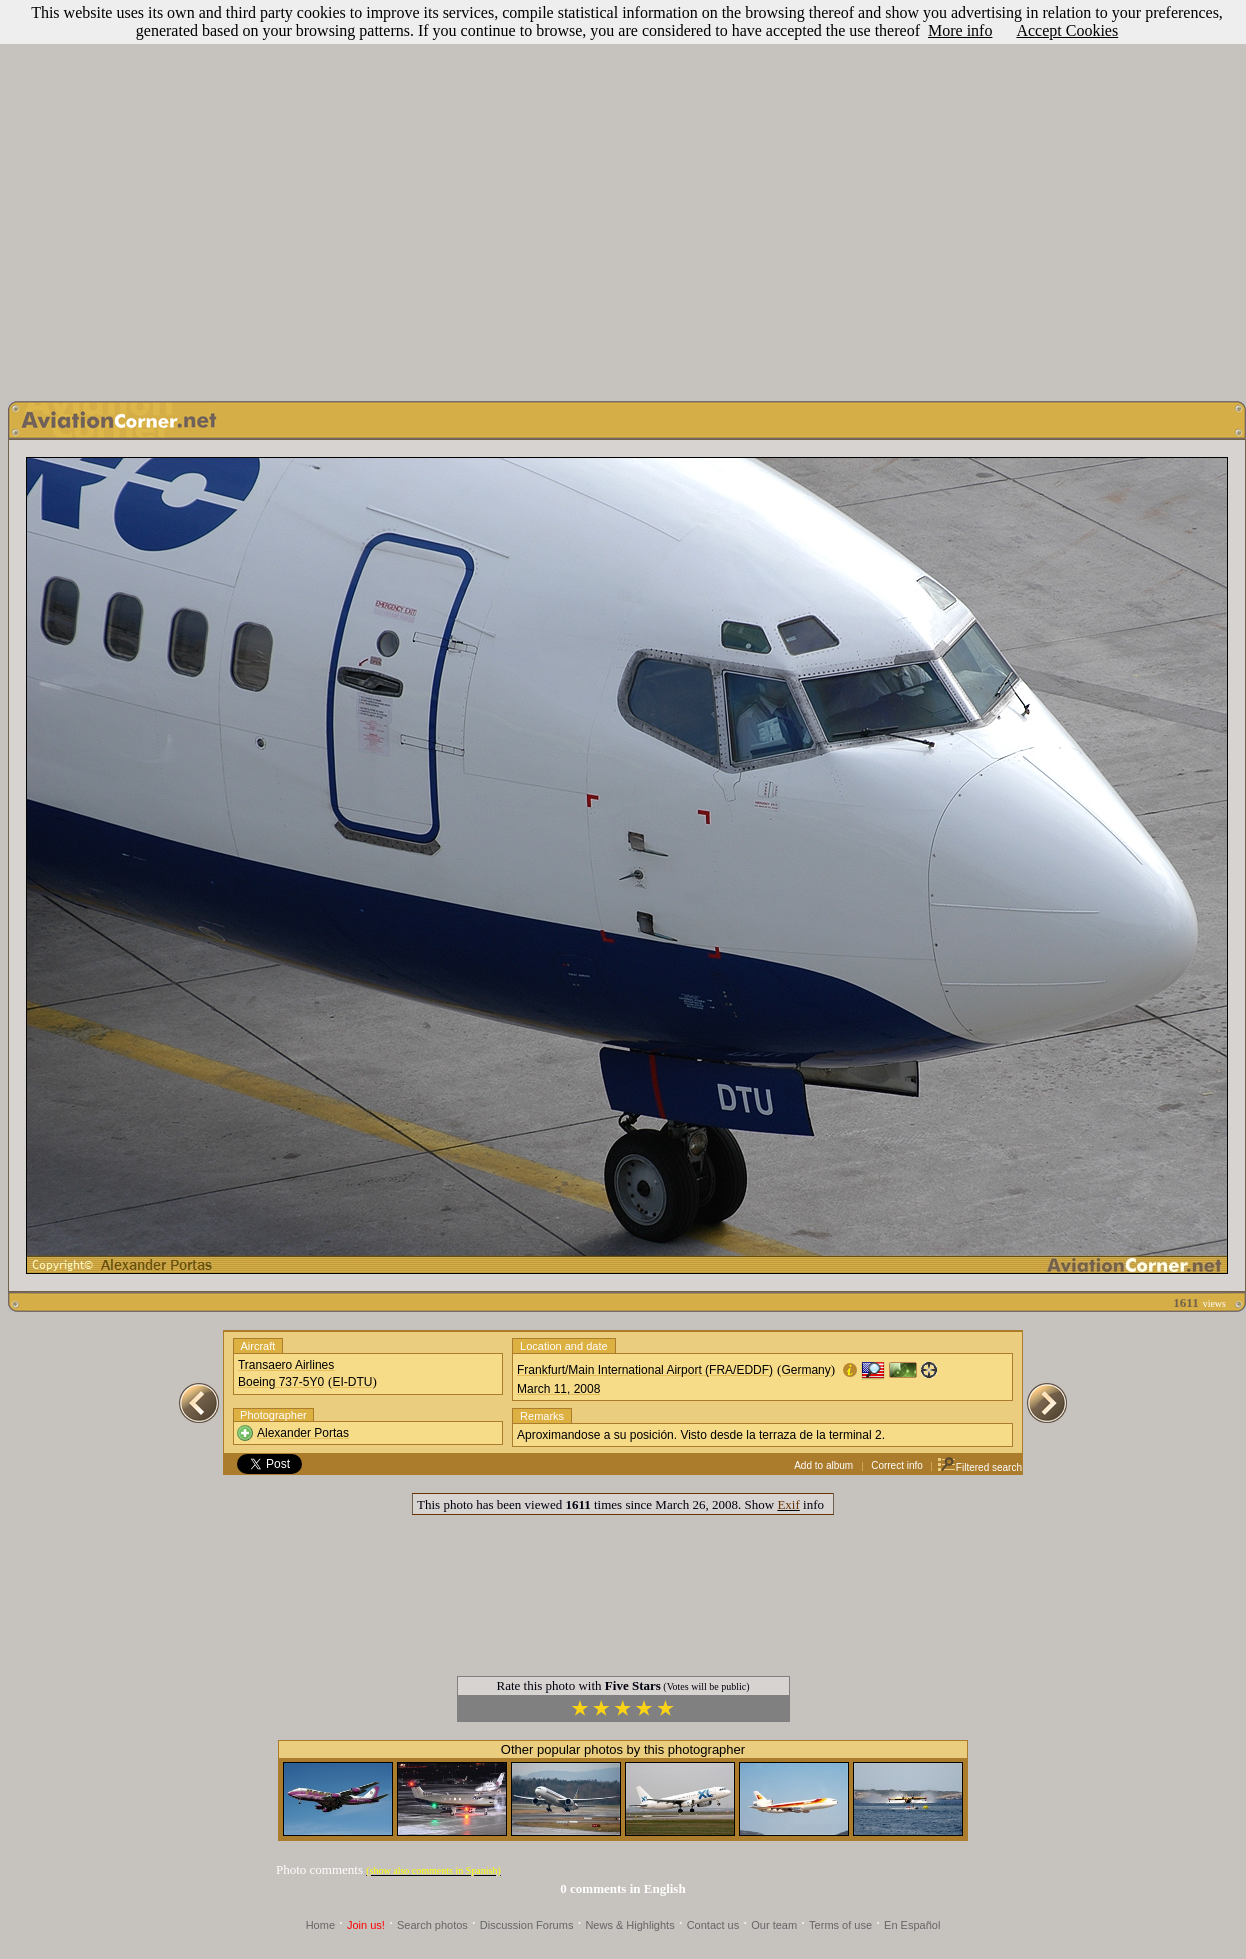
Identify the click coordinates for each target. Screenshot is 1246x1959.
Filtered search (979, 1467)
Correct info (897, 1465)
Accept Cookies (1067, 30)
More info (960, 30)
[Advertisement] (619, 195)
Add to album (823, 1465)
